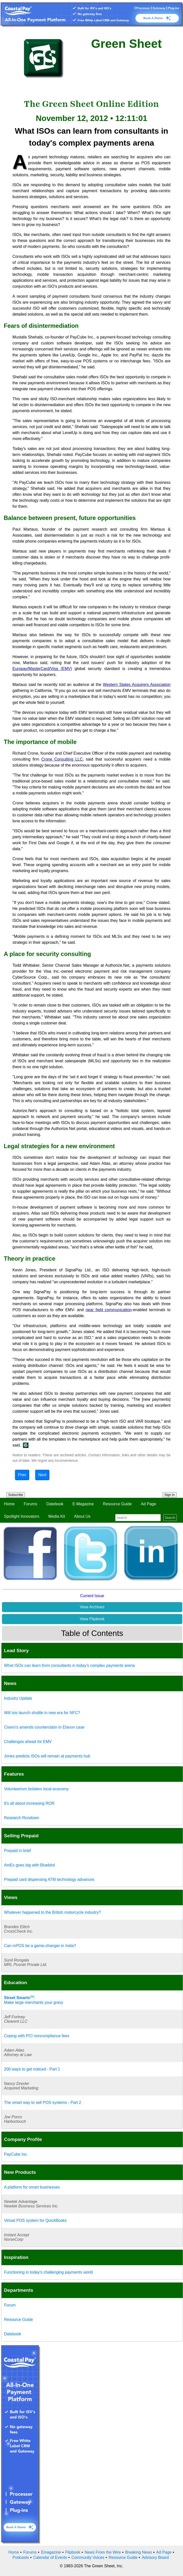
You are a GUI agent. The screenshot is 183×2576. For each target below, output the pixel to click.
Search (170, 1517)
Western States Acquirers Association (137, 684)
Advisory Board (155, 2557)
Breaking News (138, 2552)
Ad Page (148, 1504)
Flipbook (72, 2552)
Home (9, 1504)
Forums (30, 1504)
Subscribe (15, 1495)
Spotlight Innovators (21, 1516)
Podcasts (20, 2557)
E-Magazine (83, 1504)
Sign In (170, 1495)
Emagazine (51, 2552)
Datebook (55, 1504)
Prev (22, 1475)
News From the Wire (103, 2552)
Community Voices (87, 2557)
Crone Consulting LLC (62, 759)
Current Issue (92, 1596)
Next (42, 1475)
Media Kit (56, 1516)
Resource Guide (117, 1504)
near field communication (109, 1310)
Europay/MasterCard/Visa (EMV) (42, 669)
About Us (82, 1516)
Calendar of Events (50, 2557)
